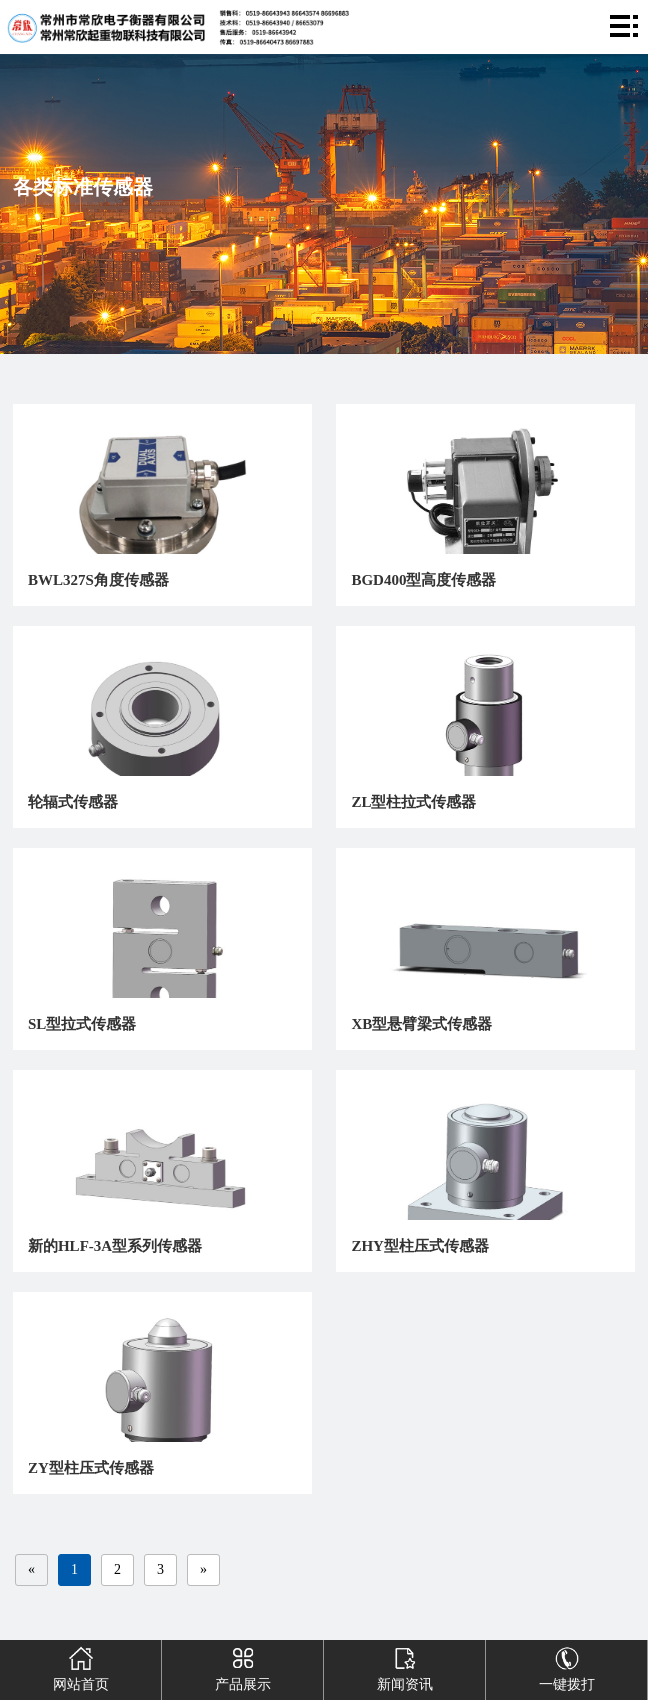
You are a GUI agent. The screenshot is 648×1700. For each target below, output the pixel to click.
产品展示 (242, 1666)
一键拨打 (566, 1666)
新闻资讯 (404, 1666)
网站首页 (80, 1666)
